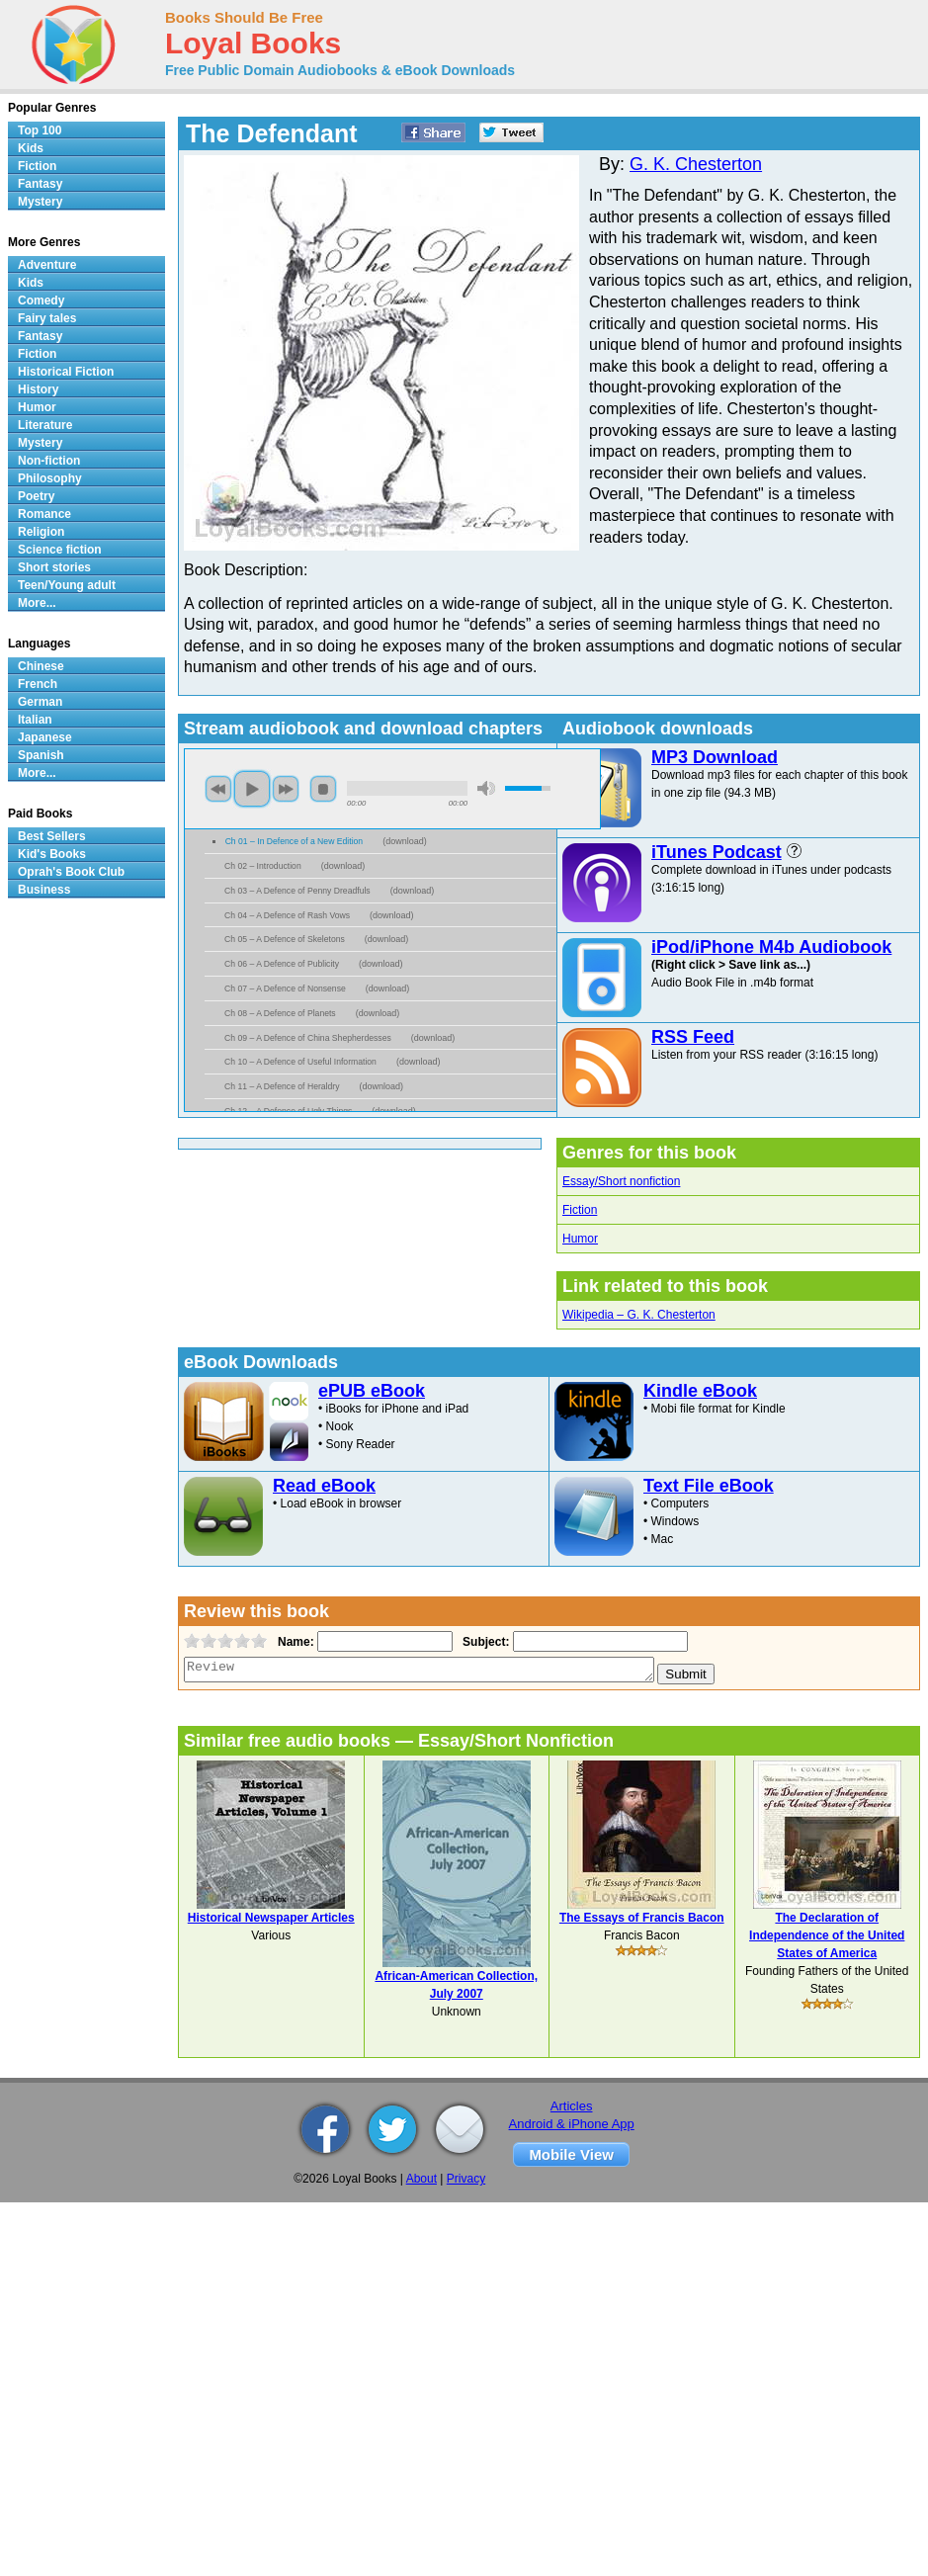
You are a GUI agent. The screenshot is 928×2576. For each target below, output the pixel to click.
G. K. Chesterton (696, 164)
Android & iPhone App (571, 2123)
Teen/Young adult (67, 585)
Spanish (41, 755)
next (285, 789)
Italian (35, 720)
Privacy (466, 2179)
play (252, 789)
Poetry (36, 496)
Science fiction (60, 550)
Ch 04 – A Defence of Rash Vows (287, 915)
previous (218, 789)
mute (486, 788)
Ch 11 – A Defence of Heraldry (282, 1086)
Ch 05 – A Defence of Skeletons (284, 939)
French (37, 684)
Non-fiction (49, 461)
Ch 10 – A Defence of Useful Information (300, 1062)
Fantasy (40, 184)
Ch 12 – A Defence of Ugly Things (288, 1111)
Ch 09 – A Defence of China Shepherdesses (307, 1038)
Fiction (579, 1210)
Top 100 (39, 130)
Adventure (47, 265)
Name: (294, 1642)
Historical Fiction (66, 372)
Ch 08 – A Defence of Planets (280, 1013)
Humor (580, 1238)
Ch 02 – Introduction (262, 866)
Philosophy (50, 478)
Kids (30, 148)
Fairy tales (47, 318)
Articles (571, 2106)
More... (37, 603)
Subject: (484, 1642)
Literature (45, 425)
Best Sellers (52, 836)
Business (44, 890)
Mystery (40, 202)
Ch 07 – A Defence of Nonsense (285, 988)
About (421, 2179)
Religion (41, 532)
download (404, 841)
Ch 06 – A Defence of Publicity (281, 964)
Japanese (45, 737)
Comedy (41, 300)
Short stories (54, 567)
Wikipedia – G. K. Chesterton (639, 1315)
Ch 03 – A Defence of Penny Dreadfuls (297, 891)
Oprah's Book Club (71, 872)
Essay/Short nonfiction (621, 1181)
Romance (44, 514)
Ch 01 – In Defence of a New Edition (294, 841)
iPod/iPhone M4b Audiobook (771, 947)
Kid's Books (52, 854)
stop (323, 789)
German (40, 702)
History (38, 389)
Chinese (41, 666)
